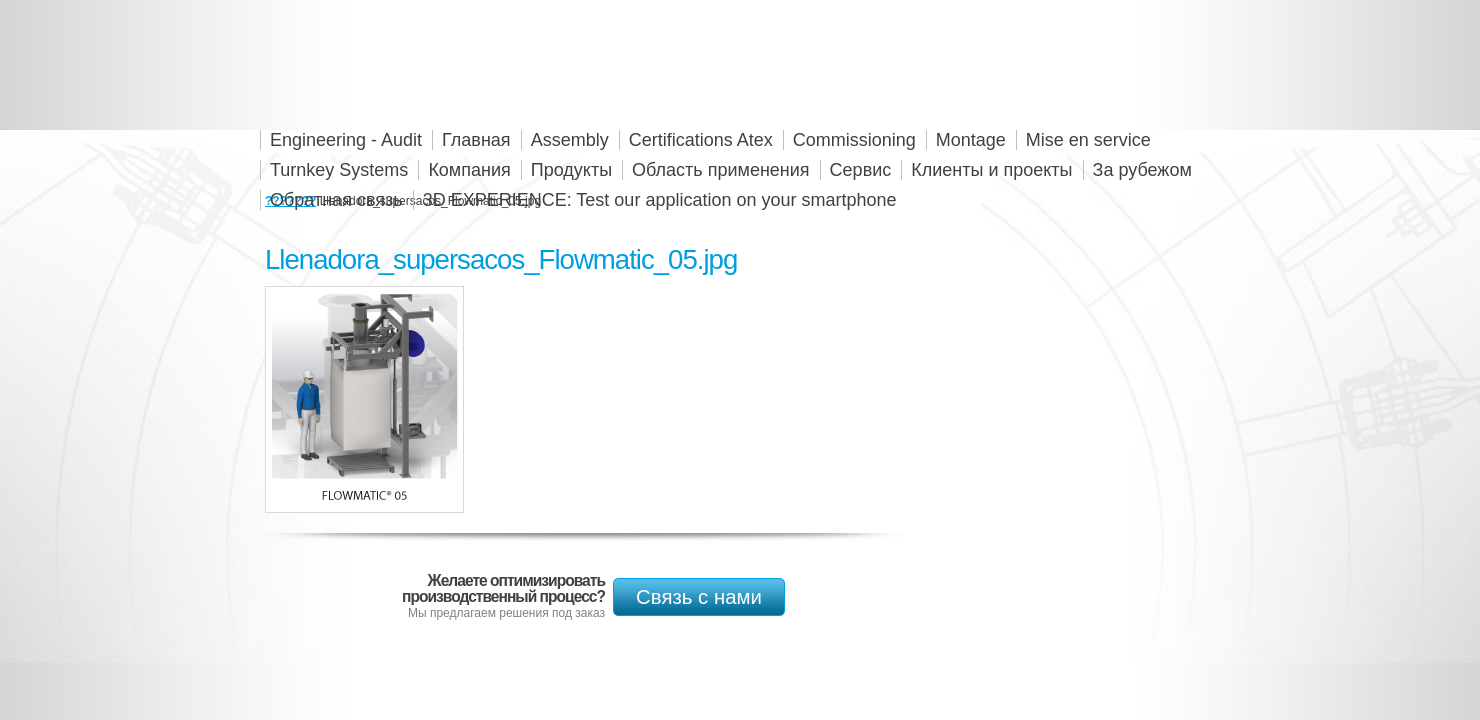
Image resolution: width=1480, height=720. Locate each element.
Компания (469, 170)
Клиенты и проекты (991, 170)
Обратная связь (336, 200)
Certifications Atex (701, 140)
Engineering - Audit (346, 140)
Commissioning (854, 140)
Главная (476, 140)
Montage (971, 140)
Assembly (570, 140)
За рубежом (1142, 170)
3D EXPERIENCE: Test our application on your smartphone (660, 200)
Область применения (721, 170)
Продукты (571, 170)
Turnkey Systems (339, 170)
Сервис (861, 170)
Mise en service (1088, 140)
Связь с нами (699, 597)
